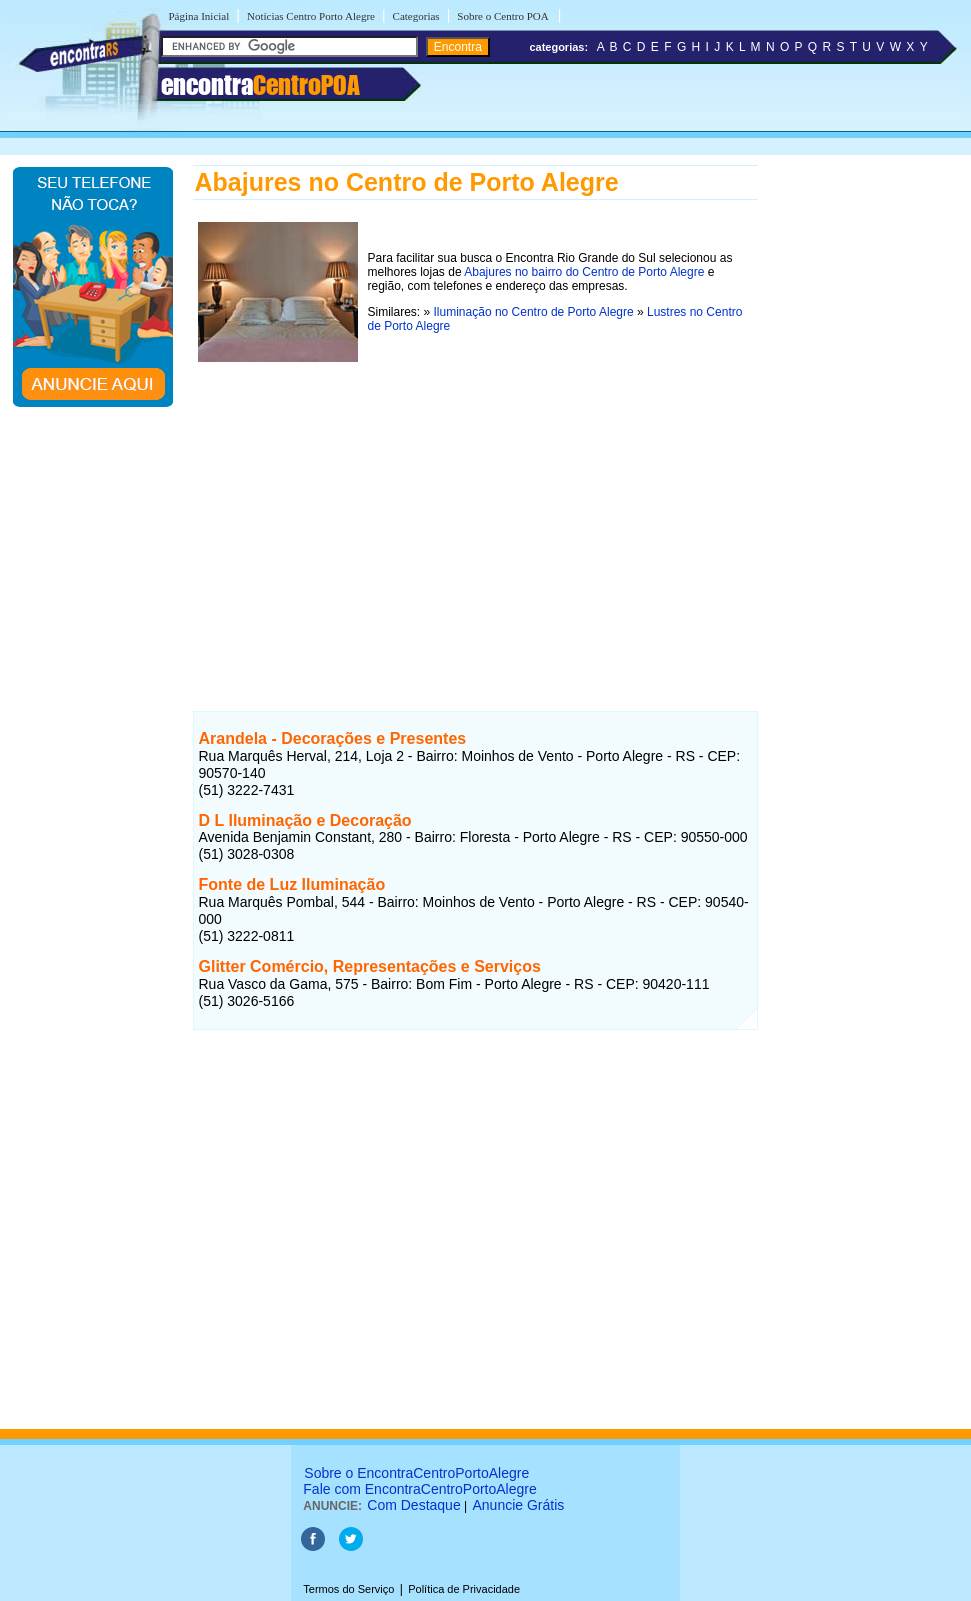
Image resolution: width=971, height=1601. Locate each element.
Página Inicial (199, 16)
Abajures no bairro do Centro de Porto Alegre (584, 272)
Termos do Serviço (348, 1589)
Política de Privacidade (464, 1589)
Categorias (416, 16)
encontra (260, 85)
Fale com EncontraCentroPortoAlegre (419, 1489)
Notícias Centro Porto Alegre (311, 16)
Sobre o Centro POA (504, 16)
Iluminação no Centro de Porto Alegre (534, 312)
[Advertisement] (475, 507)
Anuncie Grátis (519, 1505)
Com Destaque (413, 1505)
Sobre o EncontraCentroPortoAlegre (416, 1473)
